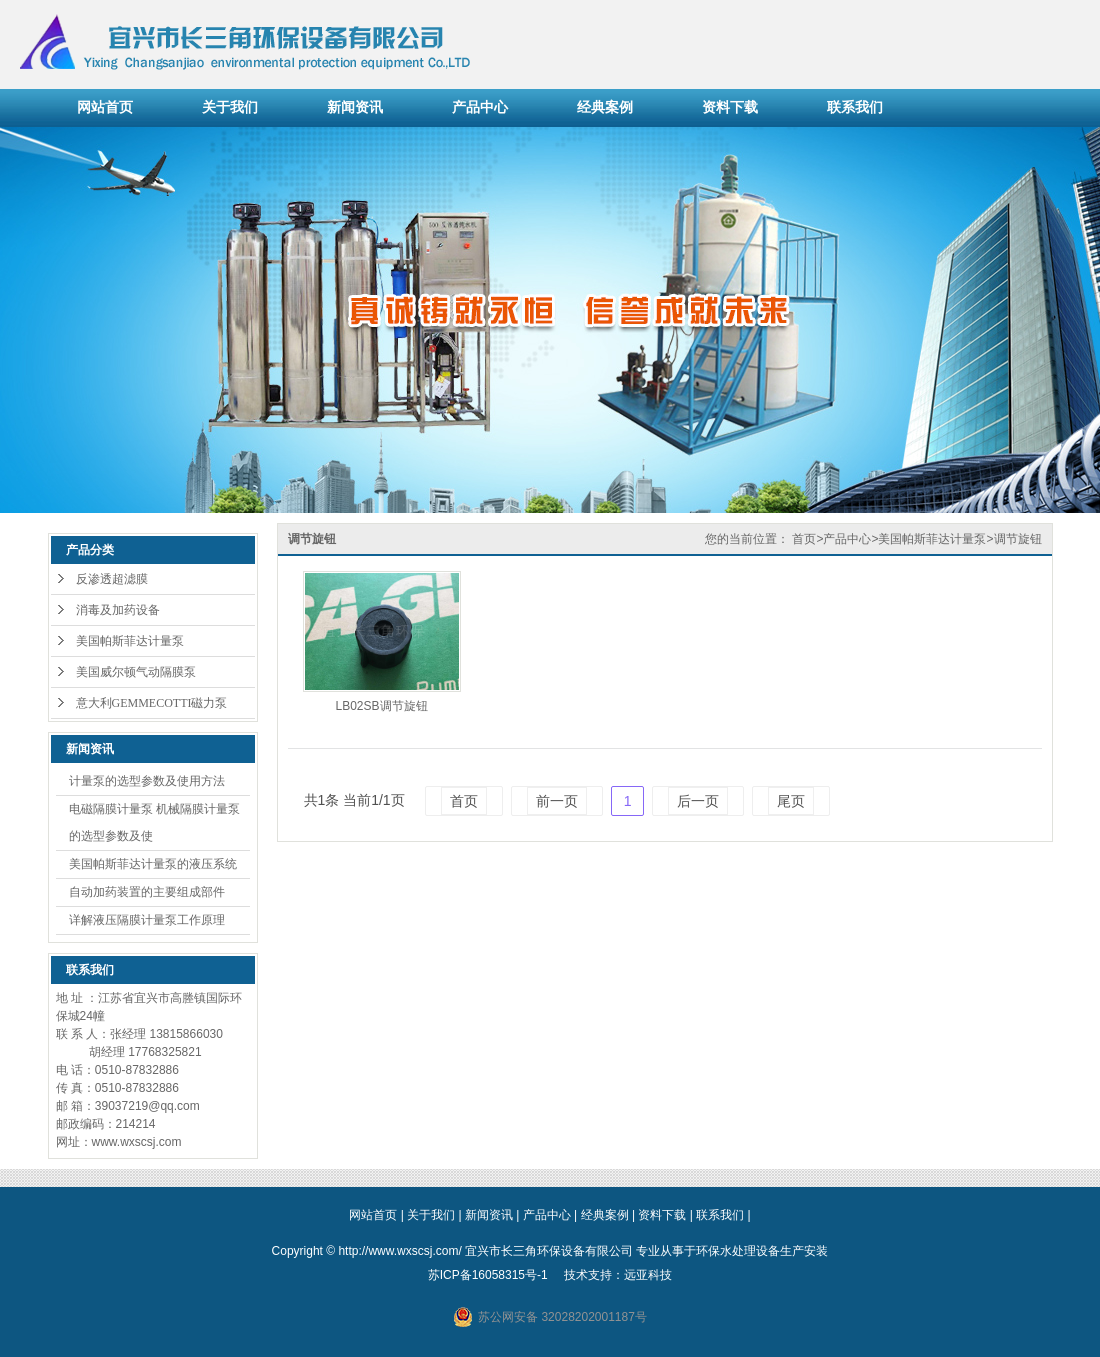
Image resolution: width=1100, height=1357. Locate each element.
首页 (804, 539)
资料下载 (730, 107)
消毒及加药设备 (118, 610)
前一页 (557, 801)
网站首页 (105, 107)
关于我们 (230, 107)
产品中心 (480, 107)
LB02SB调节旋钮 (381, 706)
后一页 (698, 801)
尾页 (791, 801)
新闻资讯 (355, 107)
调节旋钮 (1018, 539)
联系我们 (855, 107)
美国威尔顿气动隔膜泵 (136, 672)
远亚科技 (648, 1275)
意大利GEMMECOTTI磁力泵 (152, 703)
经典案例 (605, 107)
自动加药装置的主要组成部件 (147, 892)
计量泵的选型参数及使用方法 (147, 781)
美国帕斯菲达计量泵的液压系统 (153, 864)
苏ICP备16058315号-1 (488, 1275)
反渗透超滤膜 (112, 579)
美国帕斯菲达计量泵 (130, 641)
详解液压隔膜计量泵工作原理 (147, 920)
